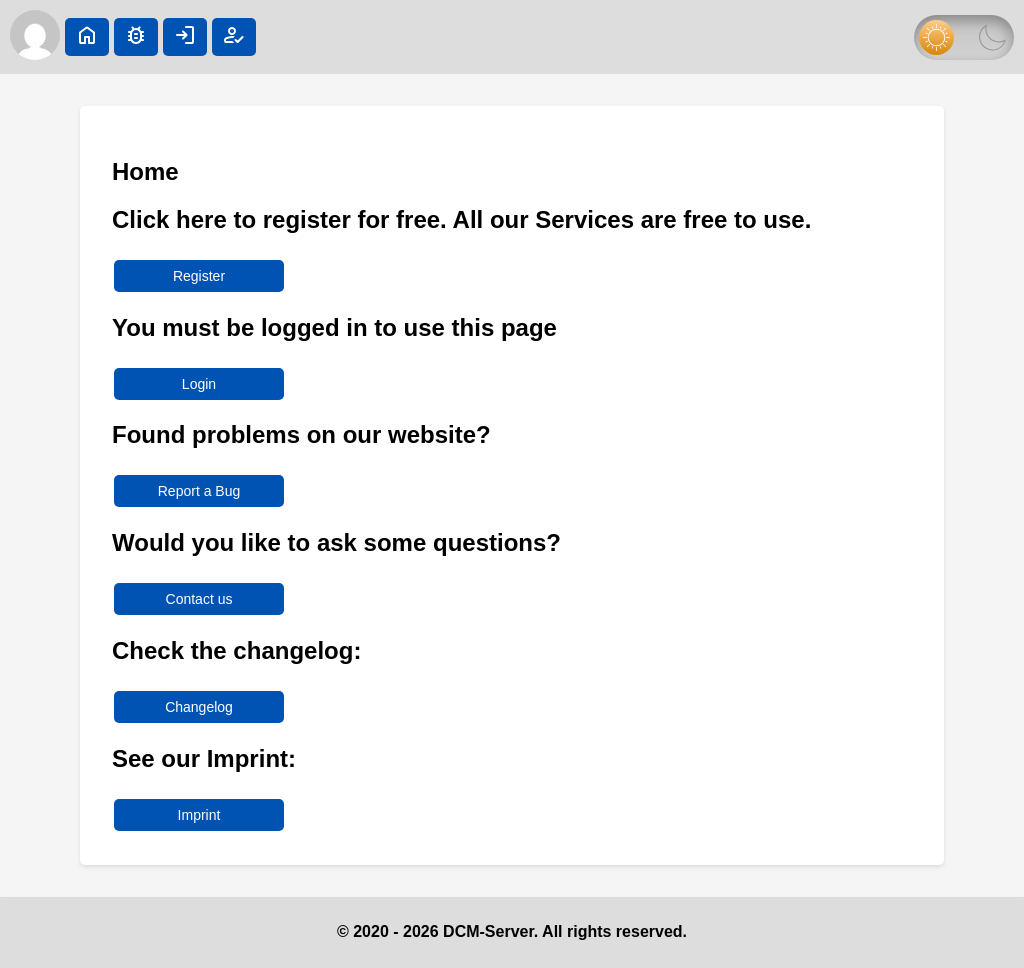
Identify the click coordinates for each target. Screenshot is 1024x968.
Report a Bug (199, 491)
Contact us (199, 599)
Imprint (199, 815)
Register (199, 276)
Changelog (199, 707)
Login (199, 384)
